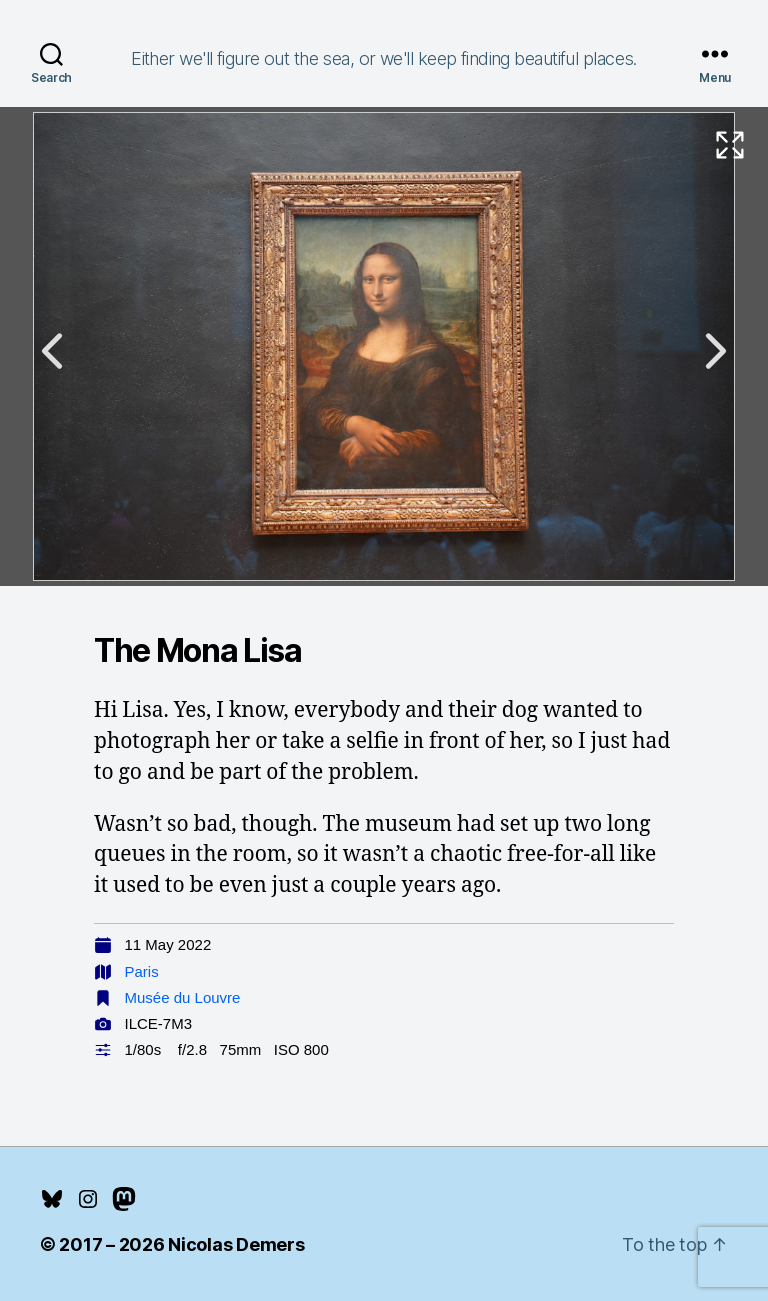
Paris (142, 971)
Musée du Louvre (183, 997)
